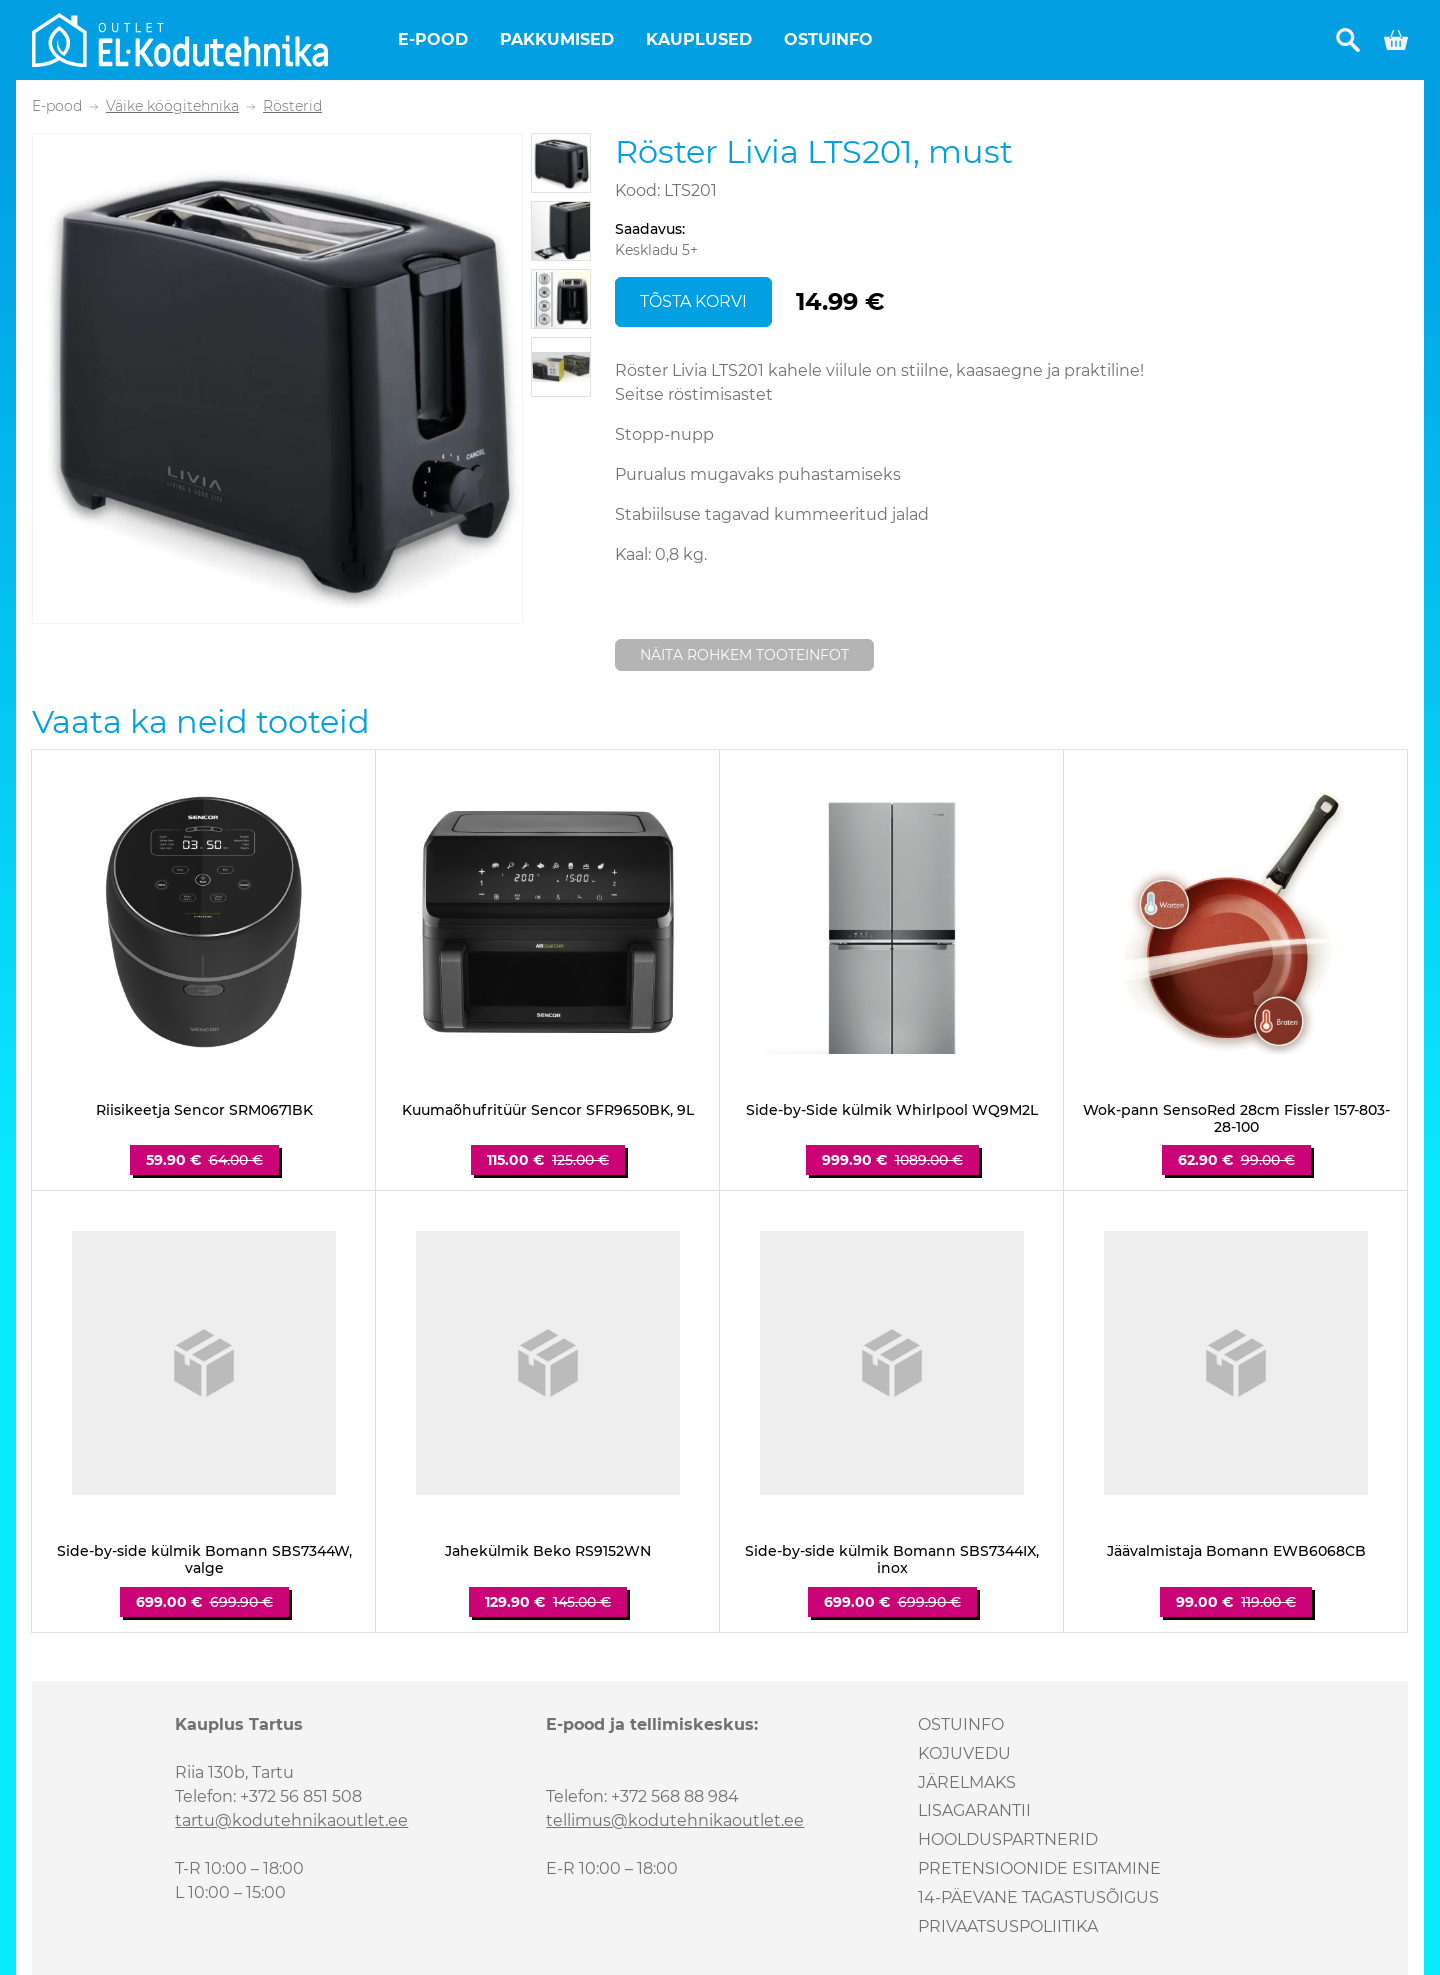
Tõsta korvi (693, 301)
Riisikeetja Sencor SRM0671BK (204, 1110)
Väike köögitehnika (172, 106)
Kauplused (699, 39)
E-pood (433, 39)
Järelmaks (967, 1782)
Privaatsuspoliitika (1008, 1926)
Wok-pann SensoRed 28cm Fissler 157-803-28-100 (1236, 1119)
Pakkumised (557, 39)
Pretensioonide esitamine (1039, 1868)
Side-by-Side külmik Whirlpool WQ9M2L (892, 1110)
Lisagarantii (974, 1810)
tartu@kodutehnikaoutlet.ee (291, 1820)
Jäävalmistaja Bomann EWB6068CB (1236, 1551)
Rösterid (292, 106)
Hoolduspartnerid (1008, 1839)
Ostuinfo (828, 39)
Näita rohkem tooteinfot (744, 655)
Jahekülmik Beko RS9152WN (548, 1551)
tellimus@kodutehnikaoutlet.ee (675, 1820)
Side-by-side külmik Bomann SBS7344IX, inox (892, 1560)
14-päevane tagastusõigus (1038, 1897)
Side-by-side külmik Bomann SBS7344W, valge (204, 1560)
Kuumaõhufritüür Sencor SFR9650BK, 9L (548, 1110)
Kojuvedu (964, 1753)
